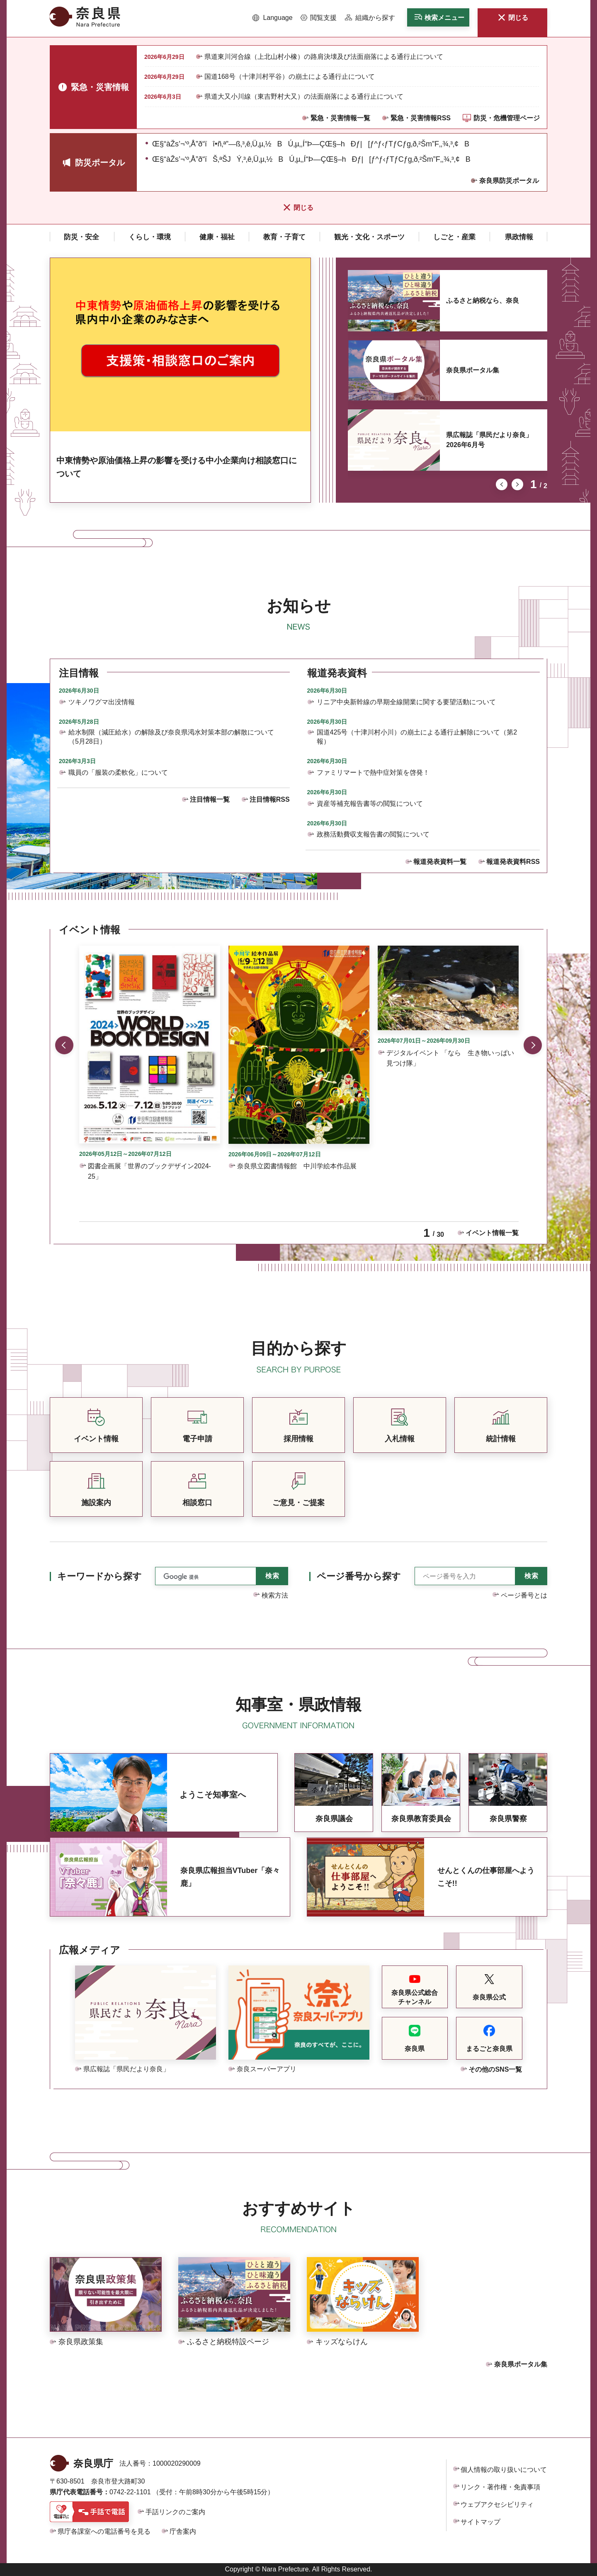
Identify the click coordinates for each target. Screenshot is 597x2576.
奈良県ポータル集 (472, 370)
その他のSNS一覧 (495, 2069)
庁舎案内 (183, 2531)
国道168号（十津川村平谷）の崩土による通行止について (289, 76)
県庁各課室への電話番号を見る (104, 2531)
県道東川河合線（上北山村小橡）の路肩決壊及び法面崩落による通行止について (323, 56)
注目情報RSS (270, 799)
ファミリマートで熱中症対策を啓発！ (373, 772)
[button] (273, 18)
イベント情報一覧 (492, 1232)
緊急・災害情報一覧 (340, 118)
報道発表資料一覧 (439, 861)
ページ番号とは (524, 1595)
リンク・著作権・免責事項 (500, 2487)
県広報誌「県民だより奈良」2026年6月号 (489, 439)
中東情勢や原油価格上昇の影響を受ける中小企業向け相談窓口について (176, 467)
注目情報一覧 (210, 799)
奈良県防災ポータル (509, 180)
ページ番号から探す (359, 1576)
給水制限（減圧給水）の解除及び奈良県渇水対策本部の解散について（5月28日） (171, 737)
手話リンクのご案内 (175, 2511)
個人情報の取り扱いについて (504, 2469)
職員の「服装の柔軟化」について (118, 772)
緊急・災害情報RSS (421, 118)
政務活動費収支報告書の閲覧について (373, 834)
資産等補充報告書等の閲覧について (370, 803)
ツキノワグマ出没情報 (101, 701)
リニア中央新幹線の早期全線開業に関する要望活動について (406, 701)
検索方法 (275, 1595)
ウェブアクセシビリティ (497, 2504)
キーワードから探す (99, 1576)
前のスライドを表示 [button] (501, 484)
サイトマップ (480, 2521)
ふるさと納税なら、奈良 (482, 300)
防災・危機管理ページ (506, 118)
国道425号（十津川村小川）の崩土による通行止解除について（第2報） (417, 737)
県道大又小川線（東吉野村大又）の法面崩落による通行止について (303, 96)
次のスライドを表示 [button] (517, 484)
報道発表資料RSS (513, 861)
